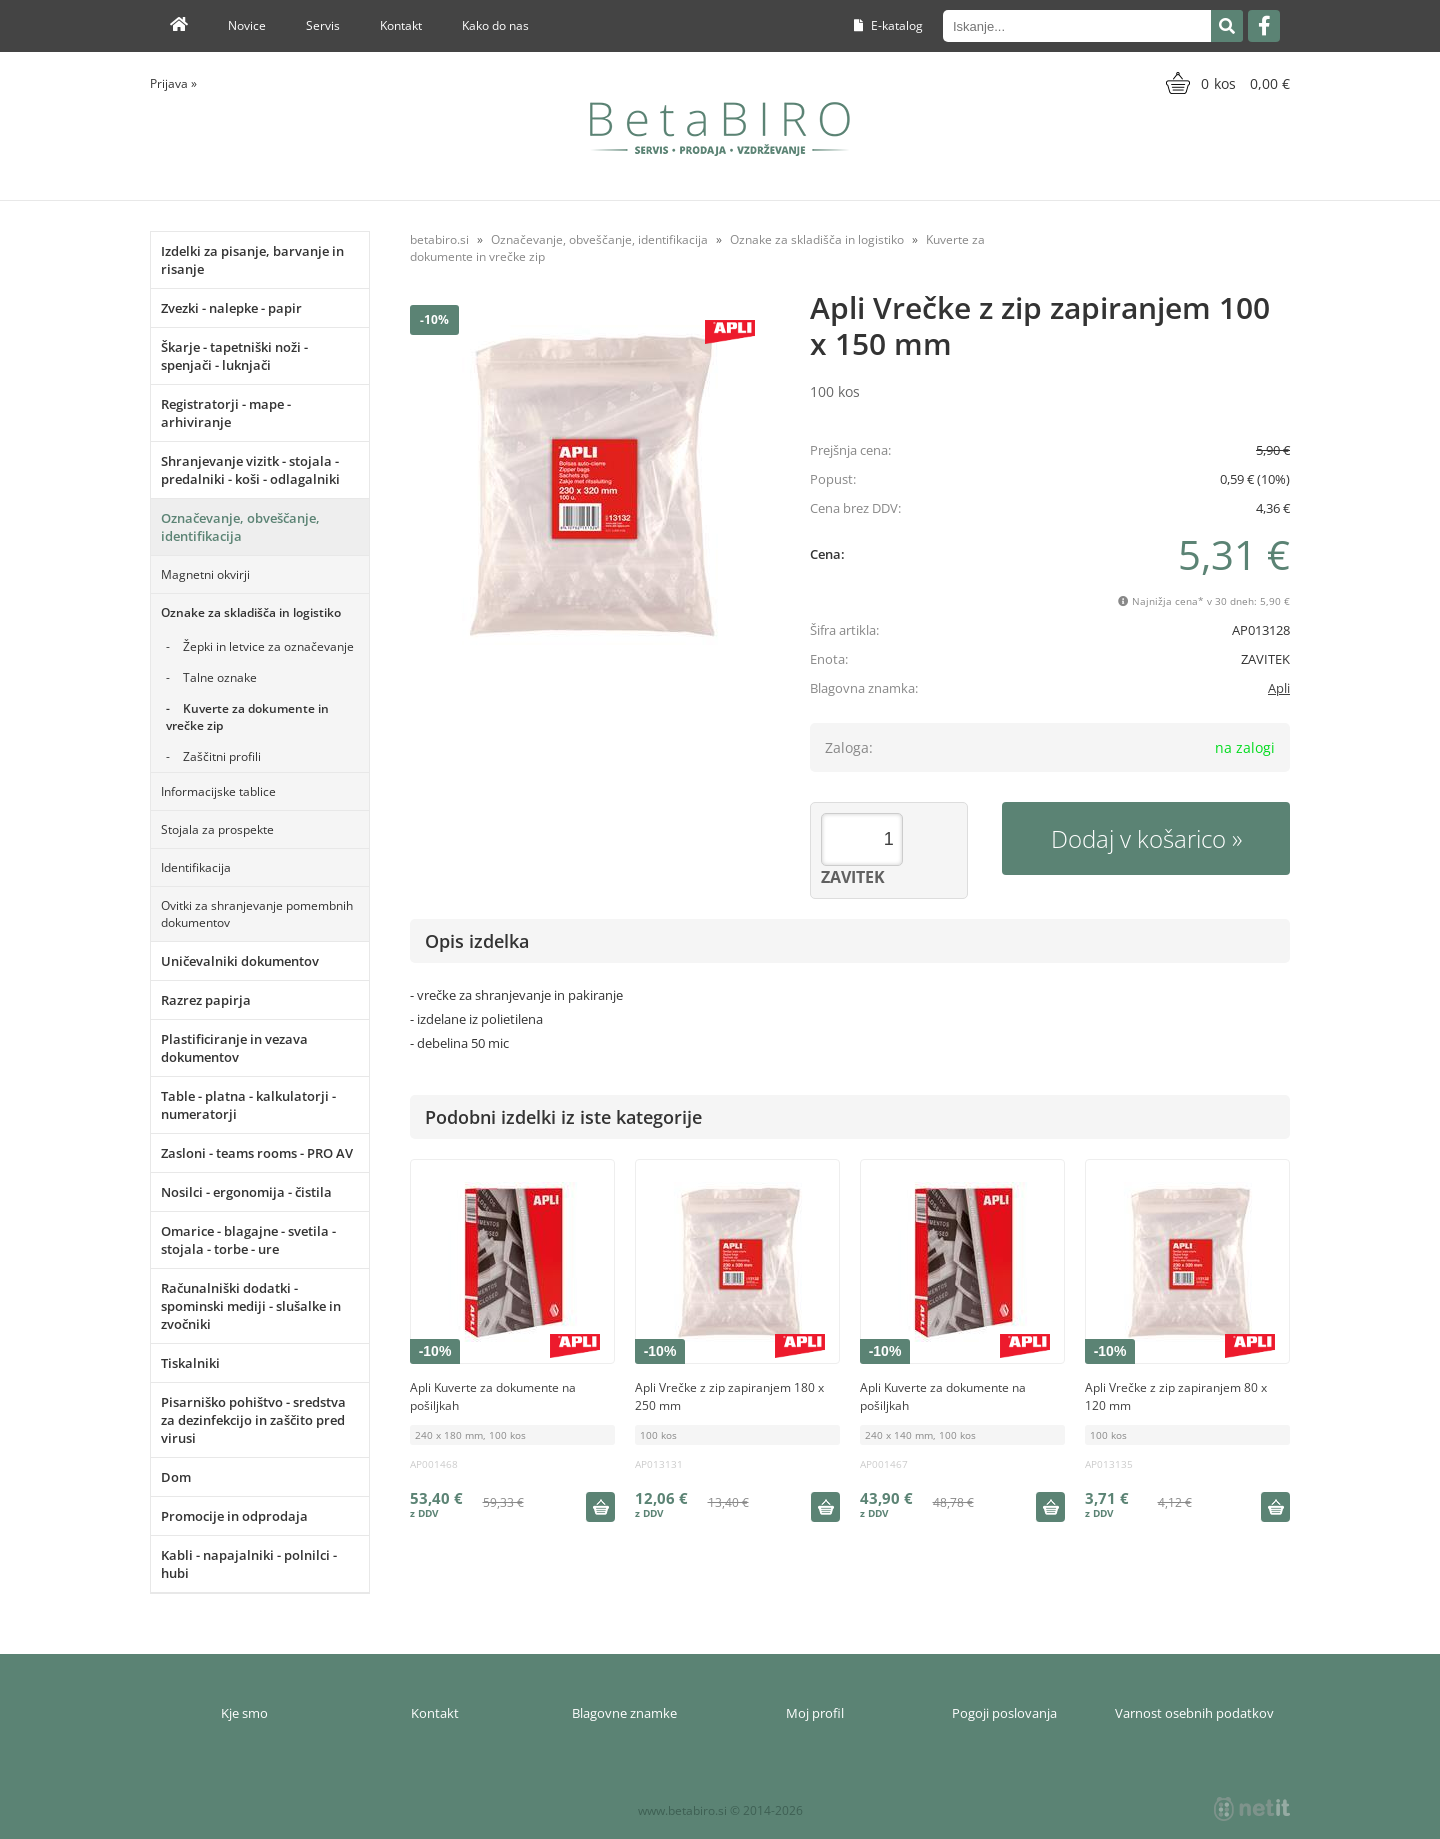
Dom (176, 1477)
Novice (247, 25)
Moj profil (815, 1713)
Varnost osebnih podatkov (1194, 1713)
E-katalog (888, 25)
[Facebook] (1264, 26)
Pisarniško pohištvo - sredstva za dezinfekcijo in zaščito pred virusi (253, 1420)
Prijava (173, 83)
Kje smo (244, 1713)
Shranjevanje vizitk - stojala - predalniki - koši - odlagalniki (250, 470)
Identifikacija (196, 867)
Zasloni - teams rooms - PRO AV (257, 1153)
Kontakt (401, 25)
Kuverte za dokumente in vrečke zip (247, 717)
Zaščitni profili (222, 756)
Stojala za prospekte (217, 829)
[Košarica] (1225, 83)
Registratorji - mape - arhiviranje (226, 413)
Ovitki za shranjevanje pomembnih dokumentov (257, 914)
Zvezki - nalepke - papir (231, 308)
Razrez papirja (206, 1000)
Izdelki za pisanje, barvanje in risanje (252, 260)
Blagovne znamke (624, 1713)
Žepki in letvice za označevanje (268, 646)
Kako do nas (495, 25)
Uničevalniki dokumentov (240, 961)
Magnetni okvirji (205, 574)
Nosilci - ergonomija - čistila (246, 1192)
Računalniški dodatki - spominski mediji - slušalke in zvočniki (251, 1306)
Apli (1279, 688)
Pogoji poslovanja (1004, 1713)
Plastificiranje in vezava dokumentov (234, 1048)
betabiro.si (439, 239)
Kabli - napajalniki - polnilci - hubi (249, 1564)
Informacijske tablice (218, 791)
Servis (323, 25)
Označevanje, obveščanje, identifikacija (240, 527)
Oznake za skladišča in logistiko (251, 612)
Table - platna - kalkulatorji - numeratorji (248, 1105)
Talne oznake (220, 677)
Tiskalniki (190, 1363)
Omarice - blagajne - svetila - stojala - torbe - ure (248, 1240)
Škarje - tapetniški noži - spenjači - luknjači (234, 356)
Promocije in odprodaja (234, 1516)
